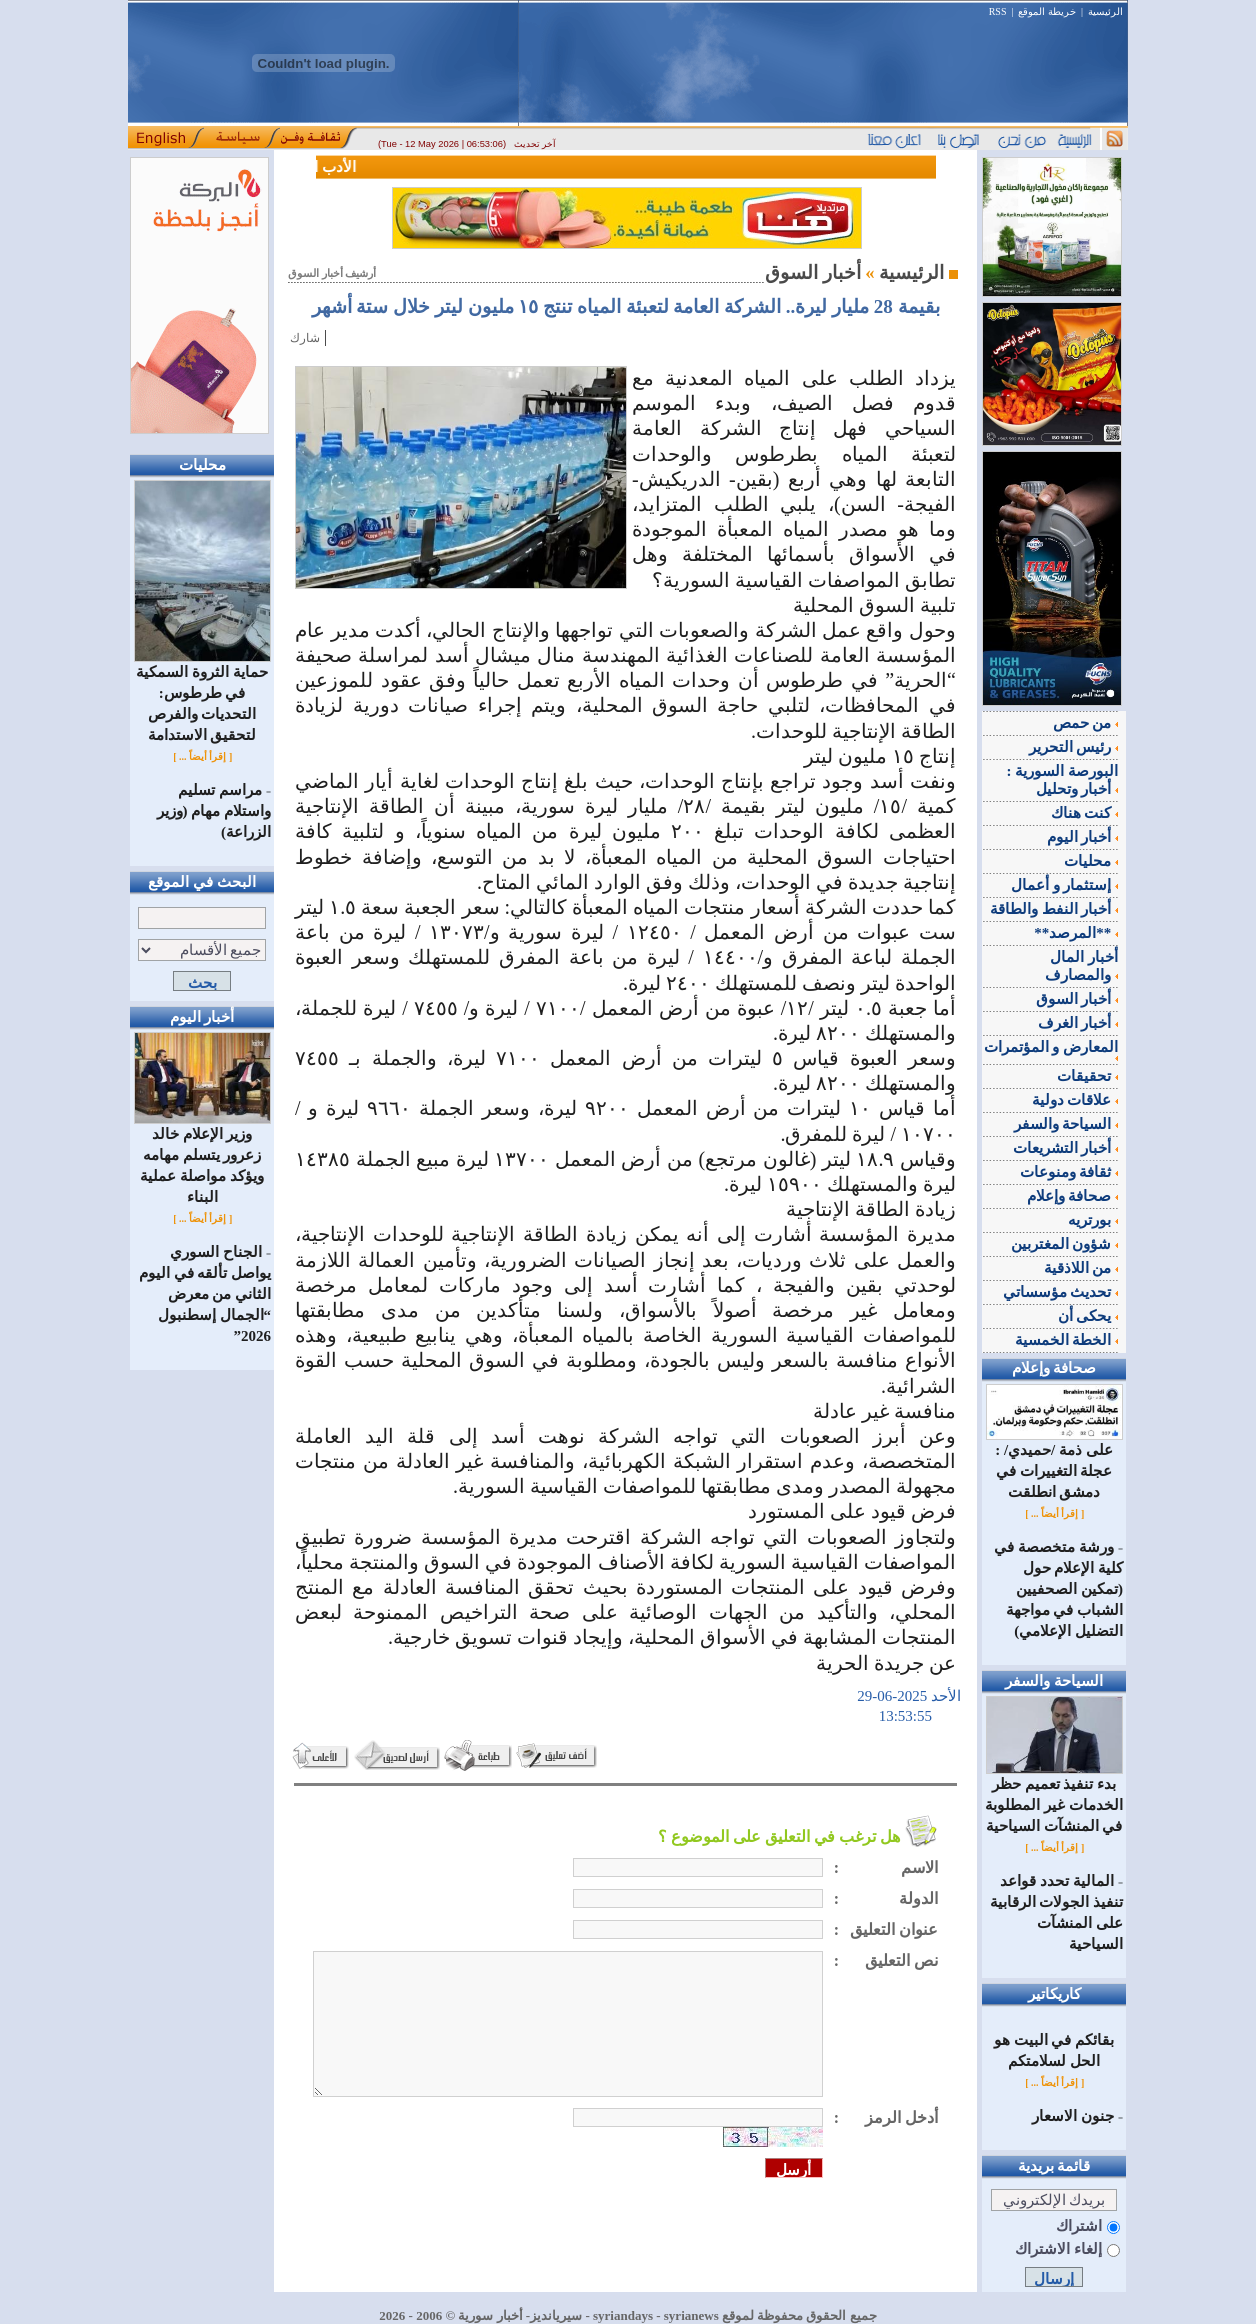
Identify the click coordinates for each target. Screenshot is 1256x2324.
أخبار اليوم (1083, 837)
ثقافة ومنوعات (1069, 1172)
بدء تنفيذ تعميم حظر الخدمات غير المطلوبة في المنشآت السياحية (1054, 1797)
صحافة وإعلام (1073, 1196)
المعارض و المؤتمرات (1051, 1050)
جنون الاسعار (1073, 2116)
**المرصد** (1076, 933)
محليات (1091, 861)
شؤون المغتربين (1065, 1244)
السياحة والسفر (1066, 1124)
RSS (998, 11)
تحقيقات (1087, 1076)
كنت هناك (1085, 813)
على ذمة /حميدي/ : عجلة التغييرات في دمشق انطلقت (1054, 1463)
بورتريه (1093, 1220)
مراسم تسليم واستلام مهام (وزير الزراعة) (214, 811)
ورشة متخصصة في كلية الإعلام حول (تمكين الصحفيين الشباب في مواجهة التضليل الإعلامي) (1058, 1589)
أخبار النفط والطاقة (1054, 909)
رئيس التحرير (1074, 747)
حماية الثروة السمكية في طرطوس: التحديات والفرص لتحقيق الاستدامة (202, 696)
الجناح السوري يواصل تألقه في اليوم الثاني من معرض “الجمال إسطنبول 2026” (205, 1294)
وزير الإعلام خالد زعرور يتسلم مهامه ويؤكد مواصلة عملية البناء (202, 1158)
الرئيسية (1105, 11)
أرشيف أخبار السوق (332, 273)
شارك (305, 338)
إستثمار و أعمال (1064, 885)
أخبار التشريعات (1066, 1148)
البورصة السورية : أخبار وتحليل (1063, 780)
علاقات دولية (1075, 1100)
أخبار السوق (1077, 999)
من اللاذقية (1081, 1268)
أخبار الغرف (1078, 1023)
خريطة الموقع (1047, 11)
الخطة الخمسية (1067, 1340)
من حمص (1086, 723)
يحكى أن (1088, 1316)
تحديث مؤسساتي (1061, 1292)
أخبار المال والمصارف (1081, 966)
